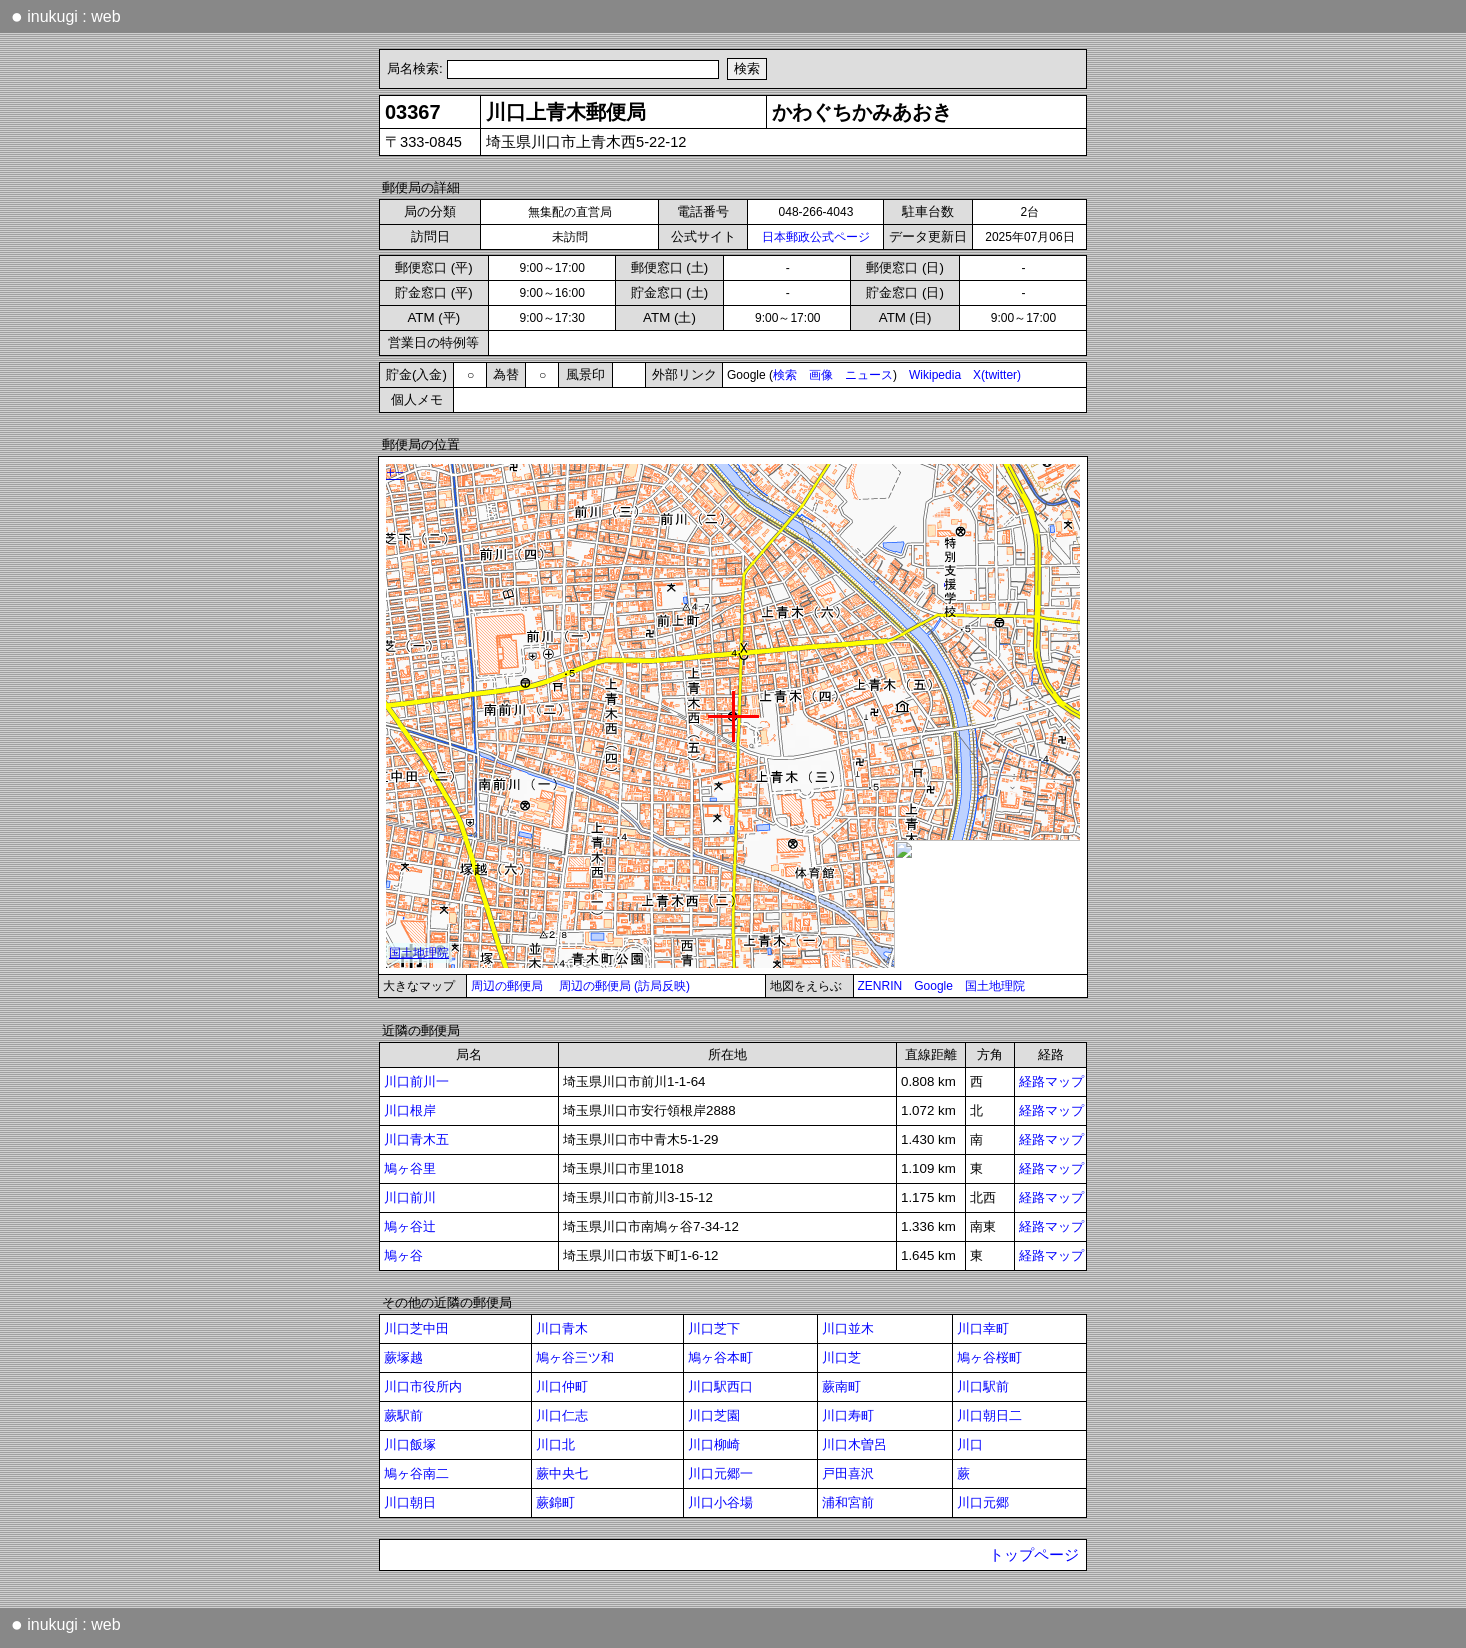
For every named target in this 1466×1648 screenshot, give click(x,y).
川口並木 (848, 1328)
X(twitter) (997, 375)
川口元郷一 (720, 1473)
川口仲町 (562, 1386)
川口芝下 (714, 1328)
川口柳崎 (714, 1444)
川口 (970, 1444)
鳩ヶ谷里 (410, 1168)
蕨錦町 (555, 1502)
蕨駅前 (403, 1415)
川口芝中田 (416, 1328)
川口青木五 (416, 1139)
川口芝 (841, 1357)
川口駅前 (983, 1386)
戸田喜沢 (848, 1473)
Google (933, 986)
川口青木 (562, 1328)
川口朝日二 (989, 1415)
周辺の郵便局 (507, 986)
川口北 (555, 1444)
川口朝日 (410, 1502)
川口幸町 (983, 1328)
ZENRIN (880, 986)
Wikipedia (935, 375)
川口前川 (410, 1197)
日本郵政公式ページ (816, 237)
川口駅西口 (720, 1386)
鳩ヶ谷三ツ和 (575, 1357)
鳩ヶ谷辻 (410, 1226)
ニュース (869, 375)
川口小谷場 (720, 1502)
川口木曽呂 (854, 1444)
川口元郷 (983, 1502)
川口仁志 (562, 1415)
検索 (785, 375)
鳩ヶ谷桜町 (989, 1357)
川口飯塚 (410, 1444)
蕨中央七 (562, 1473)
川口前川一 (416, 1081)
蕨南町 (841, 1386)
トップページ (1034, 1555)
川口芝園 (714, 1415)
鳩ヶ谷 (403, 1255)
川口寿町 (848, 1415)
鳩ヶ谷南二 (416, 1473)
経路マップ (1051, 1081)
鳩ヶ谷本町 (720, 1357)
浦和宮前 (848, 1502)
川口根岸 (410, 1110)
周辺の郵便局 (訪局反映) (624, 986)
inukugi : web (66, 16)
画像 (821, 375)
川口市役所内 (423, 1386)
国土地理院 (995, 986)
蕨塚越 (403, 1357)
